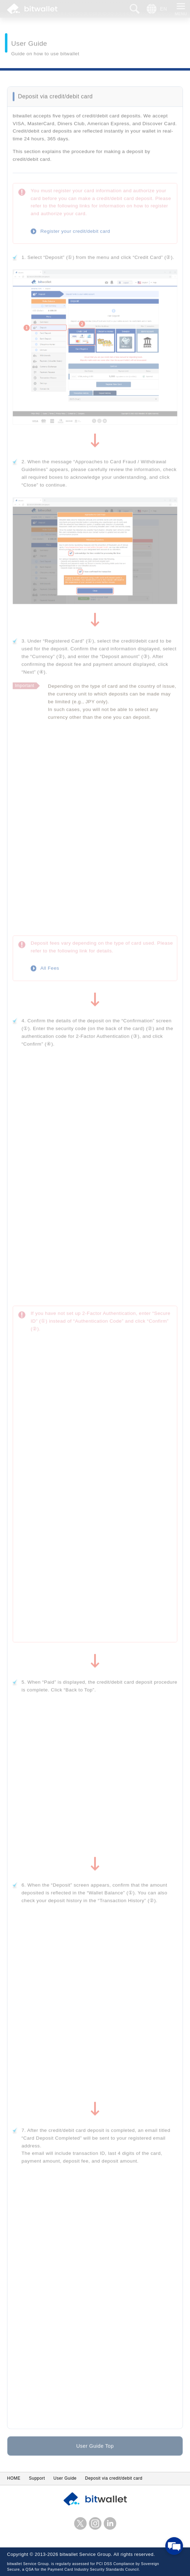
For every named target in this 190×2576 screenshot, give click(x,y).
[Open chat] (174, 2546)
